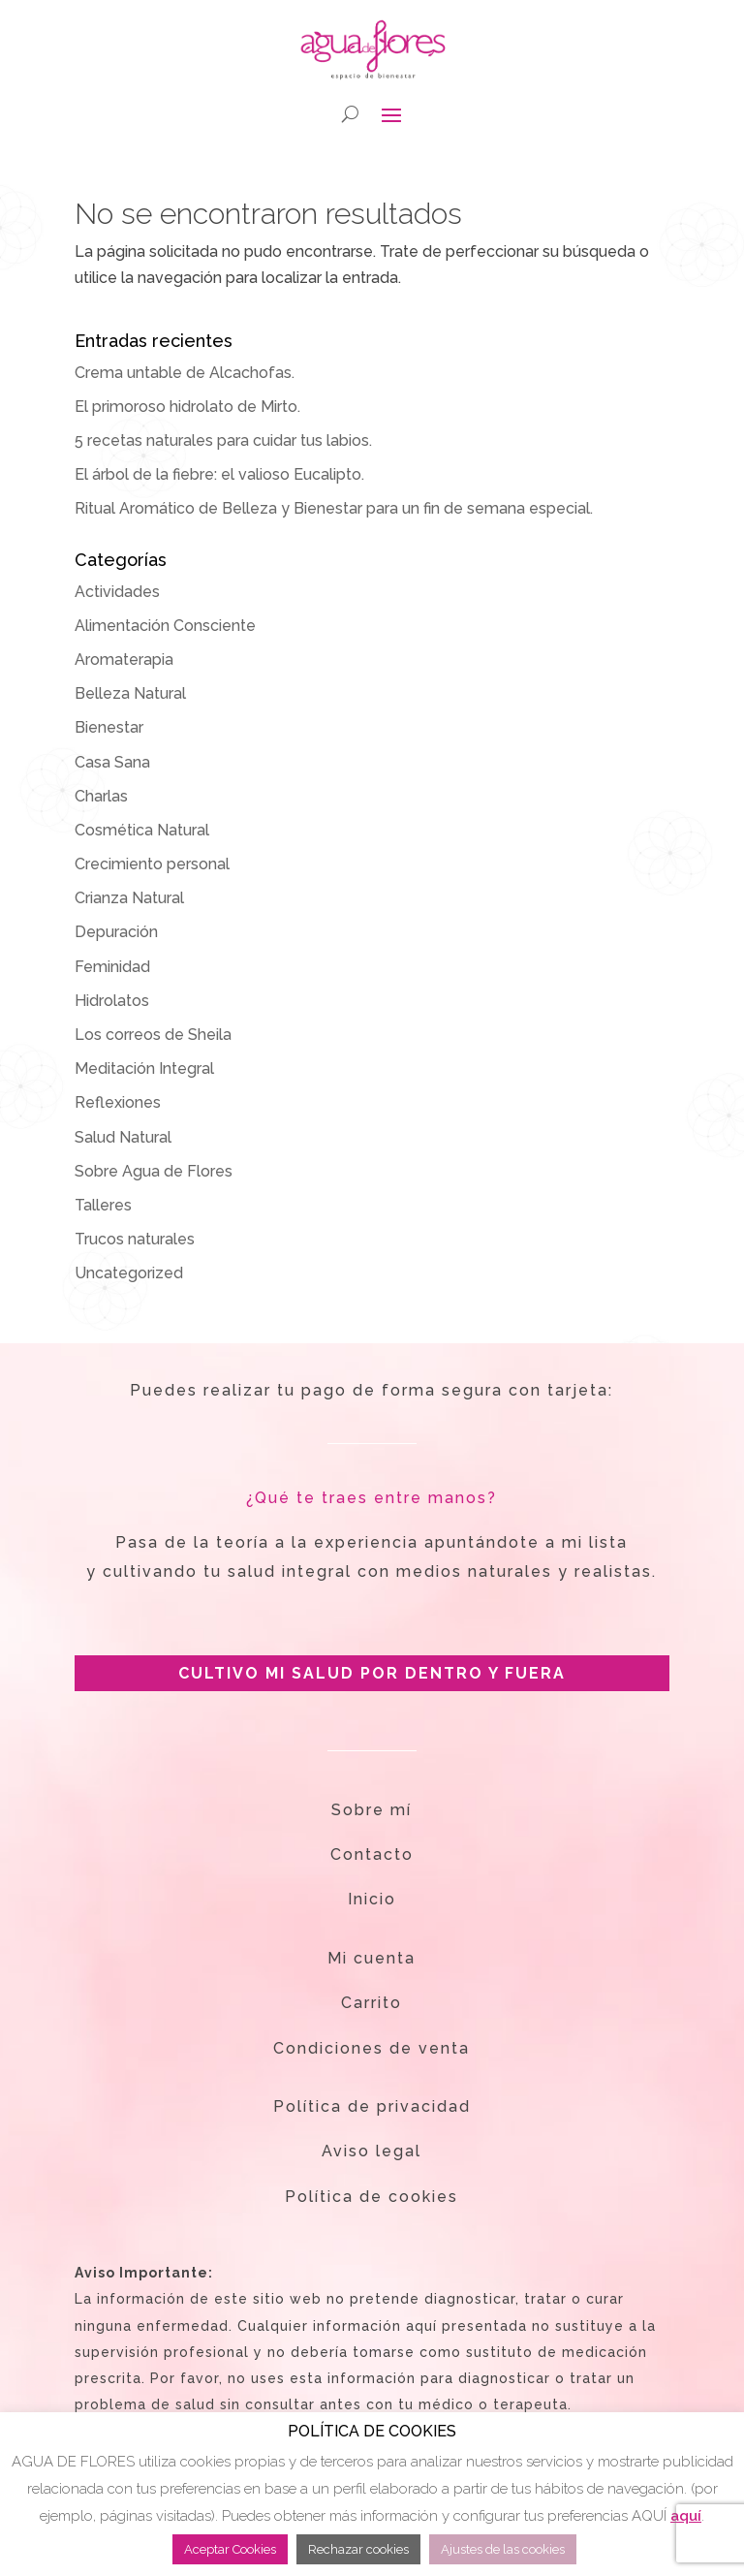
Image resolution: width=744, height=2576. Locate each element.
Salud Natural (123, 1137)
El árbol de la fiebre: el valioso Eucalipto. (219, 474)
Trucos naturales (135, 1239)
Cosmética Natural (142, 830)
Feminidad (112, 967)
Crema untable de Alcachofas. (184, 372)
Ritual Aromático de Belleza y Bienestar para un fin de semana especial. (334, 508)
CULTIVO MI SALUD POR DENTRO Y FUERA (372, 1673)
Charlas (101, 796)
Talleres (103, 1205)
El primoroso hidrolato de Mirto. (187, 406)
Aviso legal (371, 2151)
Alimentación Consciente (165, 625)
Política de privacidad (372, 2106)
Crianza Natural (129, 898)
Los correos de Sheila (153, 1034)
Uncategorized (129, 1273)
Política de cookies (371, 2196)
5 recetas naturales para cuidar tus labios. (223, 440)
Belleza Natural (130, 693)
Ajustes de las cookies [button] (503, 2549)
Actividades (117, 591)
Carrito (371, 2003)
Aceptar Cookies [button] (230, 2549)
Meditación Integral (144, 1068)
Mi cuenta (371, 1958)
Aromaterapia (124, 659)
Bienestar (109, 727)
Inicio (372, 1899)
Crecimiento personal (152, 864)
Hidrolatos (112, 1000)
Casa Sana (112, 762)
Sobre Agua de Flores (153, 1171)
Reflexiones (118, 1102)
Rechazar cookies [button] (358, 2549)
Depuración (116, 932)
